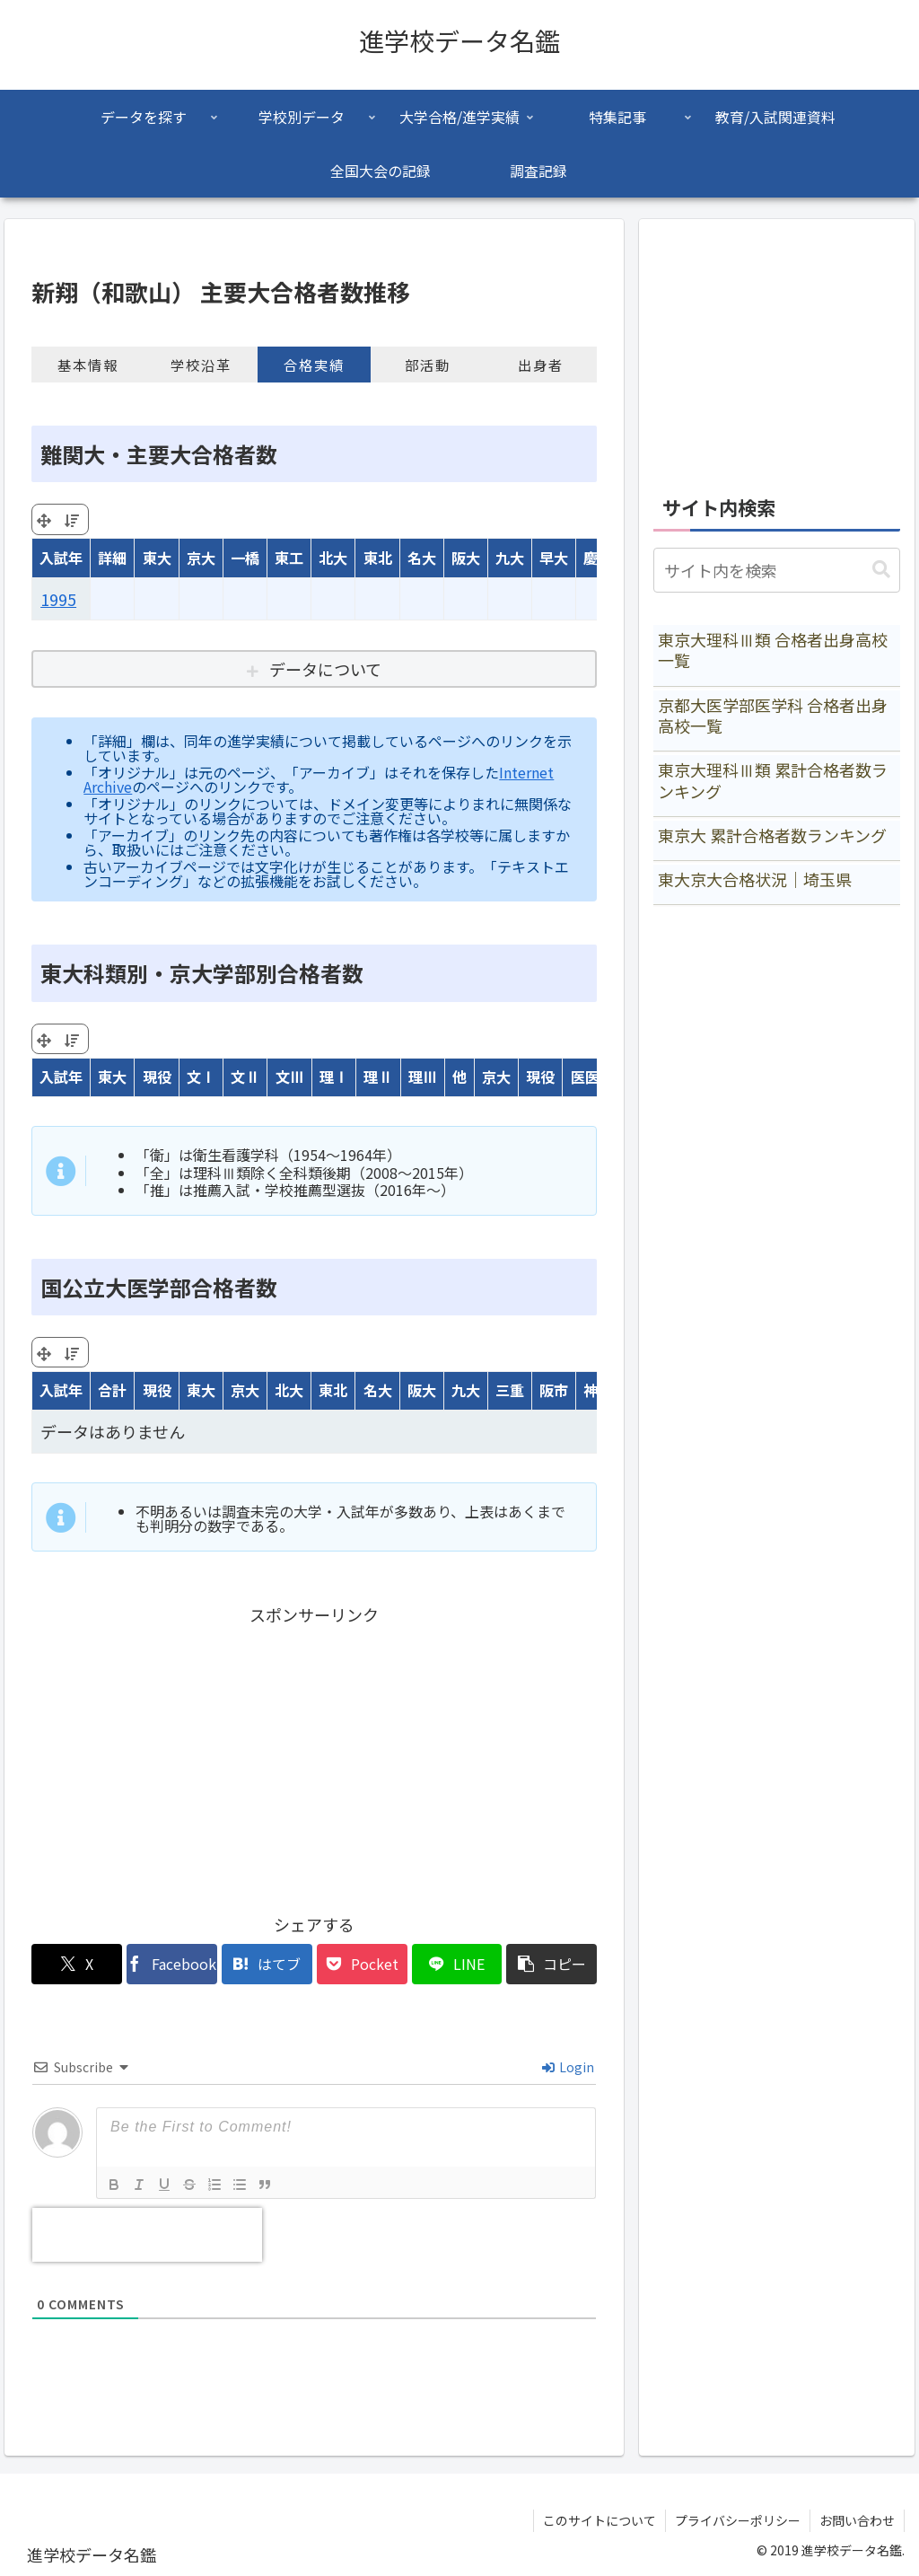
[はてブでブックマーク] (267, 1964)
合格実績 (314, 364)
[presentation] (147, 2235)
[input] (776, 570)
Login (568, 2067)
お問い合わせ (857, 2520)
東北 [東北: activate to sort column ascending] (377, 557)
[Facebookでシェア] (172, 1964)
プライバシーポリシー (738, 2520)
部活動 (428, 364)
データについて (325, 669)
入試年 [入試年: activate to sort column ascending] (61, 557)
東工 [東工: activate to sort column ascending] (289, 557)
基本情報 (87, 364)
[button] (551, 1964)
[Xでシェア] (76, 1964)
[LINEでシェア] (457, 1964)
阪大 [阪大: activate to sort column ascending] (465, 557)
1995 (58, 599)
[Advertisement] (314, 1755)
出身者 (541, 364)
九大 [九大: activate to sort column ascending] (509, 557)
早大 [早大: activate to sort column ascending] (553, 557)
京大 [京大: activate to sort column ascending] (201, 557)
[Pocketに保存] (362, 1964)
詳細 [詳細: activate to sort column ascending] (112, 557)
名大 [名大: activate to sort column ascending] (421, 557)
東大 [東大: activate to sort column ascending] (157, 557)
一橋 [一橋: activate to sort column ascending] (245, 557)
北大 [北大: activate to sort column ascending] (333, 557)
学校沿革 (201, 364)
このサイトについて (599, 2520)
